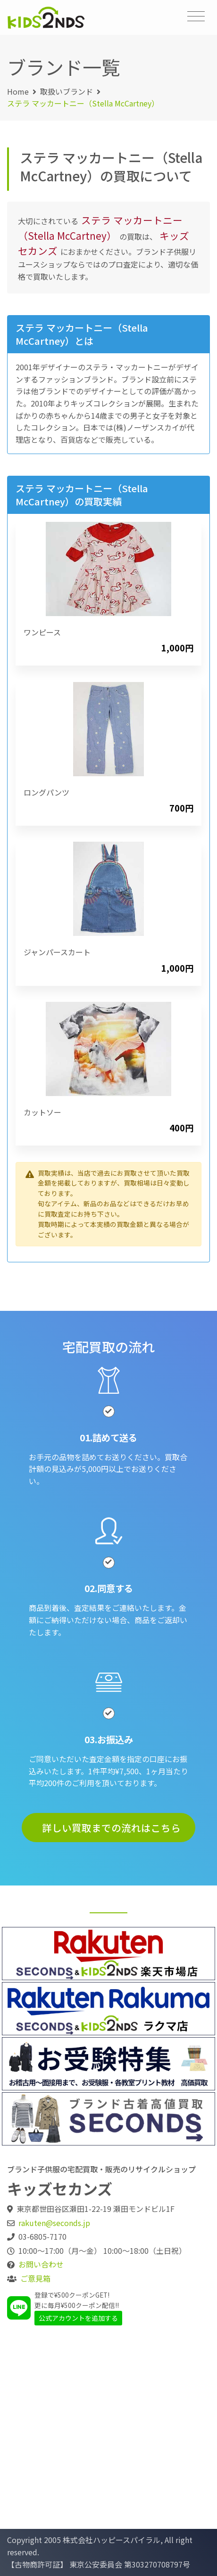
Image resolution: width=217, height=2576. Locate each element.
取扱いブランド (66, 91)
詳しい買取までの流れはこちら (111, 1827)
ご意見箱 (35, 2278)
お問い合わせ (41, 2264)
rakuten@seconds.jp (54, 2222)
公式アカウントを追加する (78, 2318)
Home (18, 91)
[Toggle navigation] (196, 16)
